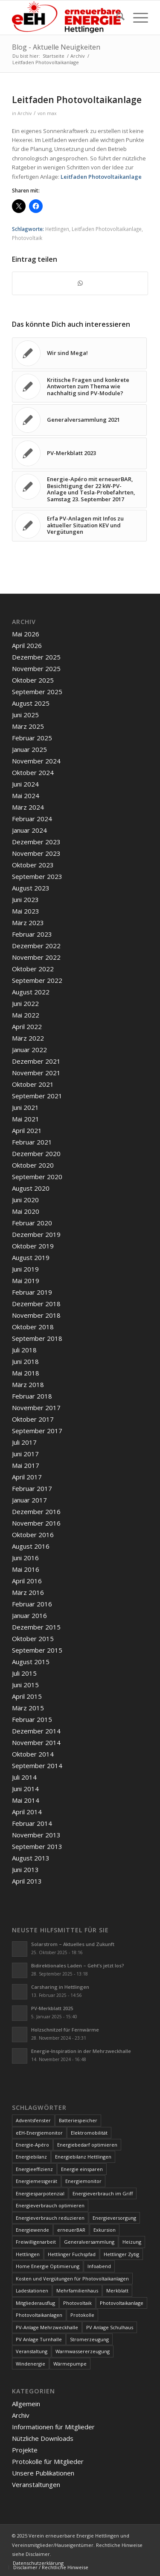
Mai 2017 (25, 1465)
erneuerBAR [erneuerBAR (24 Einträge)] (71, 2230)
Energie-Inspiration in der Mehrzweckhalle (81, 2051)
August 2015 (30, 1661)
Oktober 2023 (33, 865)
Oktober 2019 (33, 1246)
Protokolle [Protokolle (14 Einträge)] (82, 2315)
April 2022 (27, 1026)
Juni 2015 (25, 1684)
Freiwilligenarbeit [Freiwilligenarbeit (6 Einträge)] (36, 2242)
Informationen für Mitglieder (53, 2426)
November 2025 (36, 668)
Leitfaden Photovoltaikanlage (101, 176)
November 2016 (36, 1523)
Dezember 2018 (36, 1303)
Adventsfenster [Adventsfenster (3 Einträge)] (33, 2120)
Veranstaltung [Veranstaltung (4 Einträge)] (31, 2351)
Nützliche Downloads (42, 2438)
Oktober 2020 (33, 1165)
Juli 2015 (24, 1673)
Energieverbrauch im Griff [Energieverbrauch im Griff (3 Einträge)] (103, 2193)
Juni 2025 (25, 714)
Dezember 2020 (36, 1153)
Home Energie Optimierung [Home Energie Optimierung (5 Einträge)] (47, 2266)
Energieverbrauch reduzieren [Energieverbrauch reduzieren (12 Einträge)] (50, 2218)
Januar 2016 (29, 1615)
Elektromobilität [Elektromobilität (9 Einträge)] (89, 2132)
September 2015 (37, 1650)
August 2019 (30, 1257)
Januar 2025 (29, 749)
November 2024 (36, 761)
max (52, 113)
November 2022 (36, 957)
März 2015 (28, 1708)
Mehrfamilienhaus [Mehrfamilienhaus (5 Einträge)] (77, 2290)
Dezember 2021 (36, 1061)
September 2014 (37, 1765)
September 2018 (37, 1338)
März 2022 (28, 1038)
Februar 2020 (32, 1222)
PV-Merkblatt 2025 (52, 2008)
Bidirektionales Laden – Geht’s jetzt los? (77, 1965)
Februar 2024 (32, 818)
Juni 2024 (25, 784)
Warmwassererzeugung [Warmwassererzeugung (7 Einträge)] (82, 2351)
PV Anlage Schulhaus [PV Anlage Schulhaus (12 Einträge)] (109, 2327)
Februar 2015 (32, 1719)
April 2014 (27, 1811)
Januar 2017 (29, 1500)
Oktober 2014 (33, 1754)
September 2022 (37, 980)
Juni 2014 (25, 1788)
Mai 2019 (25, 1280)
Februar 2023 (32, 934)
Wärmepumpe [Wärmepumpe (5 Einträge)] (70, 2363)
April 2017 (27, 1477)
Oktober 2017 (33, 1419)
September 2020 (37, 1176)
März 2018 (28, 1384)
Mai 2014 (25, 1800)
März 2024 (28, 807)
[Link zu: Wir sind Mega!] (79, 353)
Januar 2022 (29, 1049)
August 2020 (30, 1188)
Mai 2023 (25, 911)
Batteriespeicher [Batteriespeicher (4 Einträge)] (78, 2120)
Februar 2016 (32, 1604)
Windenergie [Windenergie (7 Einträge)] (30, 2363)
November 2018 (36, 1315)
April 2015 (27, 1696)
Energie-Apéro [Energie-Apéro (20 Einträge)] (32, 2144)
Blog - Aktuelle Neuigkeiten (56, 47)
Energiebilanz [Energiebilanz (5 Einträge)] (31, 2156)
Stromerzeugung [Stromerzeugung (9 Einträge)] (89, 2339)
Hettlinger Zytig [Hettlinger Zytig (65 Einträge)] (121, 2254)
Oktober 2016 (33, 1534)
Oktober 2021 (33, 1084)
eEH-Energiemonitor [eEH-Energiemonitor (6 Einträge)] (39, 2132)
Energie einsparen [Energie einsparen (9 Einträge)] (82, 2169)
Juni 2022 (25, 1003)
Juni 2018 (25, 1361)
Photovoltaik (27, 237)
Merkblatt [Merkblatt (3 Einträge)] (117, 2290)
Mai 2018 (25, 1373)
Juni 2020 (25, 1199)
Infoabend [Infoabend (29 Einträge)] (99, 2266)
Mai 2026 (25, 634)
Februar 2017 (32, 1488)
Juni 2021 (25, 1107)
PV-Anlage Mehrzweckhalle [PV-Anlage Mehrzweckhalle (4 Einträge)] (47, 2327)
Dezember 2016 (36, 1511)
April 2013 (27, 1881)
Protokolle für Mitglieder (48, 2461)
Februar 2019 (32, 1292)
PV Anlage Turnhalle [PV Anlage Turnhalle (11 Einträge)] (39, 2339)
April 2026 (27, 645)
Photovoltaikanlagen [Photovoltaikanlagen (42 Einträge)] (39, 2315)
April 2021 (27, 1130)
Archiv (24, 113)
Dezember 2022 (36, 945)
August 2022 (30, 992)
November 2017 (36, 1407)
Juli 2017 (24, 1442)
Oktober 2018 (33, 1326)
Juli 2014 (24, 1777)
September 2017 (37, 1430)
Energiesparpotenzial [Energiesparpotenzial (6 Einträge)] (40, 2193)
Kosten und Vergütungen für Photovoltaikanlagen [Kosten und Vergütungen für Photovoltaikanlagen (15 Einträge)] (72, 2278)
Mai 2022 (25, 1015)
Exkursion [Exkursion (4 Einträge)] (104, 2230)
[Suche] (116, 17)
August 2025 (30, 703)
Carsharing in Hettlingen (60, 1987)
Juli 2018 (24, 1350)
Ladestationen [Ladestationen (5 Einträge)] (32, 2290)
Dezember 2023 (36, 841)
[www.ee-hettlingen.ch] (66, 17)
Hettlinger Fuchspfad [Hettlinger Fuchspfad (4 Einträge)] (72, 2254)
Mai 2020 (25, 1211)
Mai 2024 (25, 795)
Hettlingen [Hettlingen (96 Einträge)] (28, 2254)
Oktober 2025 (33, 680)
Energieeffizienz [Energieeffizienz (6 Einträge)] (34, 2169)
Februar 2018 (32, 1396)
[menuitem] (116, 17)
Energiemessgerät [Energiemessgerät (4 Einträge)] (36, 2181)
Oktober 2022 (33, 968)
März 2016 (28, 1592)
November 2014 (36, 1742)
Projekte (25, 2450)
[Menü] (136, 17)
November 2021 (36, 1072)
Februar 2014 (32, 1823)
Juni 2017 (25, 1453)
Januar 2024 (29, 830)
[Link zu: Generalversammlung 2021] (79, 420)
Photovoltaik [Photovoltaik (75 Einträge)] (77, 2303)
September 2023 (37, 876)
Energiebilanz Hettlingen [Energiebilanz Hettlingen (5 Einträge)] (83, 2156)
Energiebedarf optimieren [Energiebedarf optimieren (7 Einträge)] (87, 2144)
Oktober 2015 (33, 1638)
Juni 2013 (25, 1869)
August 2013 (30, 1858)
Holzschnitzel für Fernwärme (65, 2029)
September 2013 (37, 1846)
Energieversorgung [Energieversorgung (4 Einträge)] (114, 2218)
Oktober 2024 (33, 772)
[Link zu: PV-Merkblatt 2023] (79, 453)
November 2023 (36, 853)
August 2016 (30, 1546)
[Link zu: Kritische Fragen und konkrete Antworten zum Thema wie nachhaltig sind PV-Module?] (79, 386)
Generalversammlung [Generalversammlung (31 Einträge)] (89, 2242)
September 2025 (37, 691)
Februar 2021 (32, 1142)
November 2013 (36, 1835)
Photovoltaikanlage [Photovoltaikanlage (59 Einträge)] (121, 2303)
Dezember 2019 (36, 1234)
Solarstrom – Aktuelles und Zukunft (72, 1944)
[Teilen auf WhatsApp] (80, 283)
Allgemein (26, 2403)
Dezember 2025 (36, 657)
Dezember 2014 (36, 1731)
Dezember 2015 (36, 1627)
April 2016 (27, 1580)
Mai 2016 (25, 1569)
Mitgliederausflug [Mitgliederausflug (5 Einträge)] (35, 2303)
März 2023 (28, 922)
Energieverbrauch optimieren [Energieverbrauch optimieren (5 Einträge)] (50, 2205)
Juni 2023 (25, 899)
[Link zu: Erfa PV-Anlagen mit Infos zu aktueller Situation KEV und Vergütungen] (79, 525)
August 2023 (30, 888)
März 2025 (28, 726)
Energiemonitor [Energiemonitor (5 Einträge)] (83, 2181)
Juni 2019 (25, 1269)
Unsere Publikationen (43, 2473)
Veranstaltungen (36, 2484)
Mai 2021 (25, 1119)
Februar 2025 (32, 737)
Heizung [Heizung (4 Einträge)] (131, 2242)
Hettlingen (57, 228)
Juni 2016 (25, 1557)
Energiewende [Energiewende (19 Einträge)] (32, 2230)
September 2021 (37, 1095)
